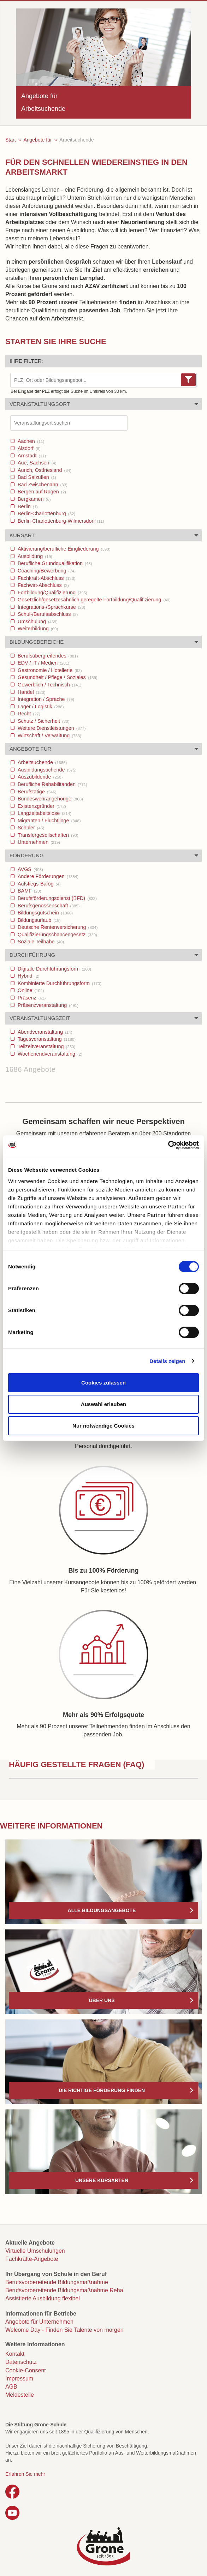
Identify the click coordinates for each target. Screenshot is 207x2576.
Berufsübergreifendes (47, 656)
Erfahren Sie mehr (25, 2474)
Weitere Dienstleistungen (51, 728)
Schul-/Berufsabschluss (47, 614)
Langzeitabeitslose (43, 813)
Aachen (30, 441)
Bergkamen (33, 499)
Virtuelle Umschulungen (35, 2251)
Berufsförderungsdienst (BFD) (56, 898)
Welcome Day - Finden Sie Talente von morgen (64, 2330)
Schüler (30, 827)
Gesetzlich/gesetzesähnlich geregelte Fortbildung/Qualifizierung (93, 599)
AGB (11, 2387)
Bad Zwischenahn (41, 484)
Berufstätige (36, 791)
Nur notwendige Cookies (103, 1426)
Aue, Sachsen (36, 463)
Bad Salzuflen (36, 477)
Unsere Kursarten (101, 2180)
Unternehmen (38, 842)
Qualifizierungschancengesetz (56, 934)
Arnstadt (31, 455)
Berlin (27, 506)
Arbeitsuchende (41, 762)
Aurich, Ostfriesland (43, 470)
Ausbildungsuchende (46, 770)
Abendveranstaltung (44, 1032)
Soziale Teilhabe (40, 941)
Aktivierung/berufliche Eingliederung (63, 549)
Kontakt (14, 2354)
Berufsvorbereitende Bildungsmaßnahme (56, 2282)
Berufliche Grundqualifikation (54, 563)
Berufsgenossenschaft (47, 905)
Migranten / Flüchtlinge (48, 820)
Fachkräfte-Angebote (31, 2259)
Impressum (19, 2379)
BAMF (28, 891)
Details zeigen (167, 1361)
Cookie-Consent (25, 2370)
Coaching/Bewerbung (46, 571)
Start (10, 140)
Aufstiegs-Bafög (38, 884)
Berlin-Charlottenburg (45, 513)
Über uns (101, 2000)
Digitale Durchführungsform (53, 969)
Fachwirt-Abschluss (42, 585)
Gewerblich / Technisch (49, 684)
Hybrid (28, 976)
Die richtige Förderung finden (102, 2090)
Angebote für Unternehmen (39, 2322)
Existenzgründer (41, 806)
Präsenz (31, 998)
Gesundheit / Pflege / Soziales (56, 677)
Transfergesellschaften (47, 835)
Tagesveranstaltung (46, 1039)
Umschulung (37, 621)
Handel (31, 692)
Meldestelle (19, 2395)
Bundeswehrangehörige (49, 798)
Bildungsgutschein (44, 912)
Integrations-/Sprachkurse (50, 607)
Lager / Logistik (40, 706)
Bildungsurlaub (38, 920)
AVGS (29, 869)
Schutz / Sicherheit (42, 721)
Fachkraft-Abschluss (45, 578)
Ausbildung (34, 556)
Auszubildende (39, 777)
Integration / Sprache (45, 699)
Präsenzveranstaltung (47, 1005)
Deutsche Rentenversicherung (56, 927)
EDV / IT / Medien (42, 663)
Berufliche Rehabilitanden (51, 784)
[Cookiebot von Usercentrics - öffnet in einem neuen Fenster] (168, 1145)
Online (30, 990)
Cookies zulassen (103, 1383)
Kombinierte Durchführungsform (58, 983)
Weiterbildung (37, 628)
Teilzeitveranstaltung (45, 1046)
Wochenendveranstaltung (49, 1054)
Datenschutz (21, 2362)
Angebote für (37, 140)
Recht (28, 713)
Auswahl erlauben (103, 1404)
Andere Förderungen (47, 876)
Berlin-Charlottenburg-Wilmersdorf (60, 521)
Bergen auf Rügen (41, 491)
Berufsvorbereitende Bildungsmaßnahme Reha (64, 2290)
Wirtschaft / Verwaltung (48, 735)
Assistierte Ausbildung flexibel (42, 2298)
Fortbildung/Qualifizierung (51, 592)
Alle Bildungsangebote (102, 1910)
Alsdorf (28, 448)
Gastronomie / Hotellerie (49, 670)
